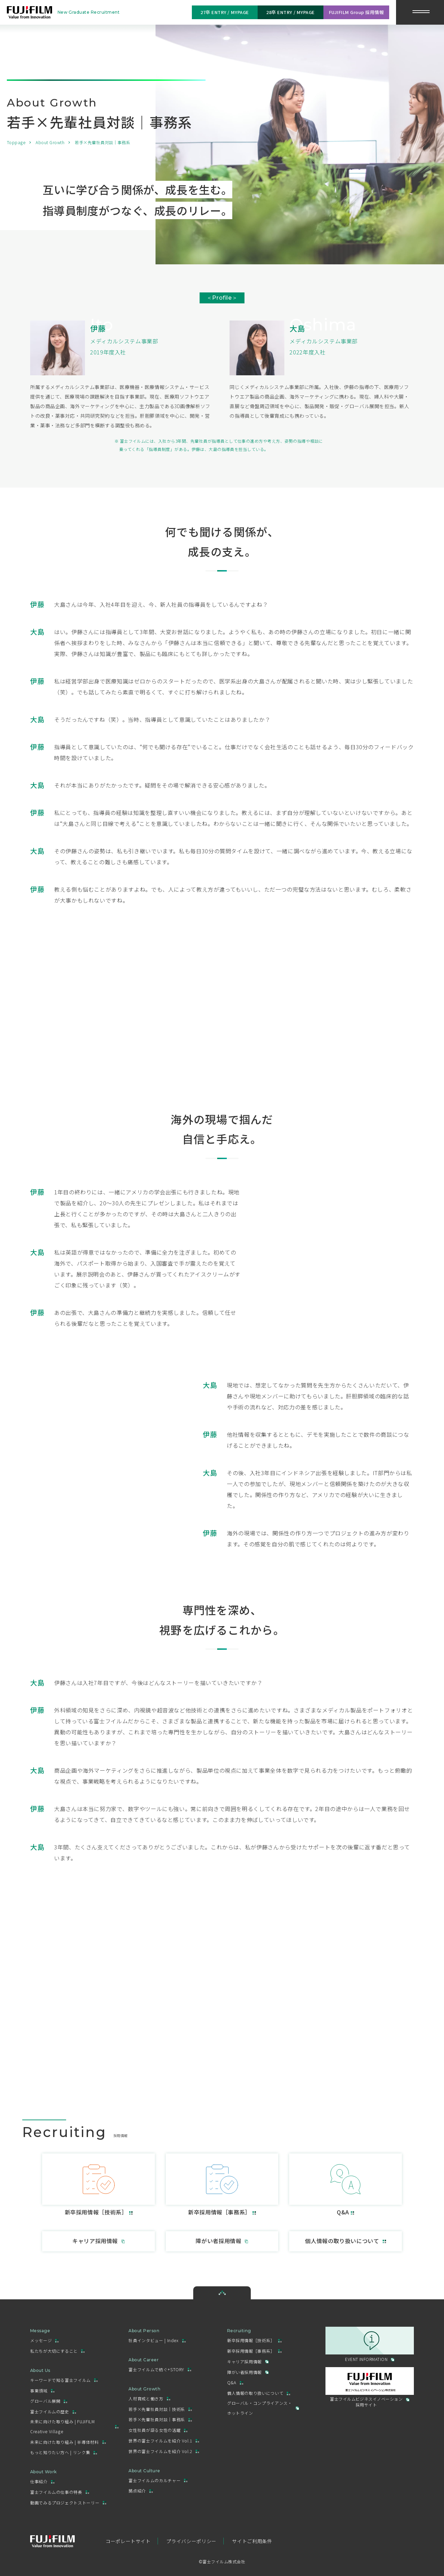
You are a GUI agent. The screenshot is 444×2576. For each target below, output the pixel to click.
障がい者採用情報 (244, 2372)
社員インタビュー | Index (153, 2340)
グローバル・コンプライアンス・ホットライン (259, 2408)
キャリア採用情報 (244, 2361)
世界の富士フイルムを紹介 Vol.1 (160, 2440)
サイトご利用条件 (252, 2541)
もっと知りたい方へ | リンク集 (60, 2452)
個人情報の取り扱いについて (255, 2393)
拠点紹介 (137, 2490)
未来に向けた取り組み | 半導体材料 (64, 2442)
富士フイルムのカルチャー (154, 2480)
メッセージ (41, 2340)
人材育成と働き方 (145, 2398)
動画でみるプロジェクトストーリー (64, 2502)
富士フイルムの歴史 (49, 2411)
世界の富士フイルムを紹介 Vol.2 (160, 2451)
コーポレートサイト (128, 2541)
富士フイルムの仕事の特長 (56, 2492)
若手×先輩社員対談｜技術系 (156, 2409)
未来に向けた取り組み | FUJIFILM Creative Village (62, 2426)
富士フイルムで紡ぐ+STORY (156, 2369)
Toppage (16, 142)
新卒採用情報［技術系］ (251, 2340)
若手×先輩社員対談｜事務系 (156, 2419)
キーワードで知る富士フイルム (60, 2380)
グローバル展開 (45, 2401)
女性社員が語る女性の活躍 (154, 2430)
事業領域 (39, 2390)
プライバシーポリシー (191, 2541)
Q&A (231, 2382)
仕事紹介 (39, 2481)
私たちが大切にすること (54, 2351)
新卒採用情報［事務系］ (251, 2351)
